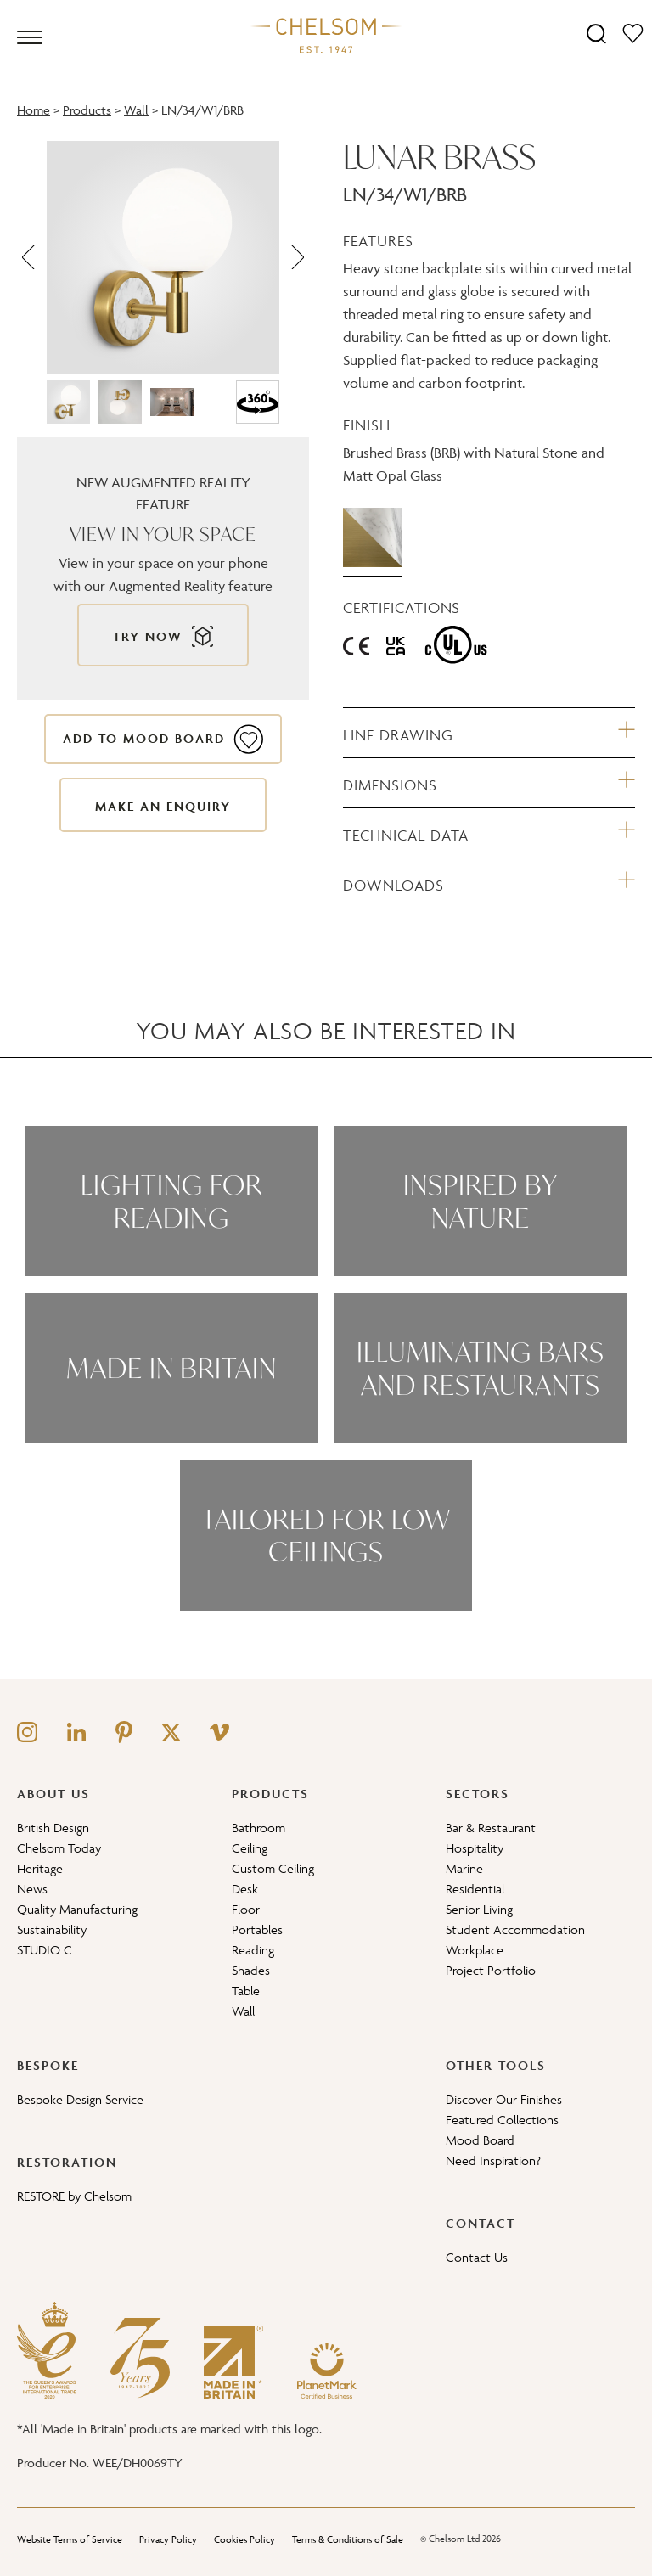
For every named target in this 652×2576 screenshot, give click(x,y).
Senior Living (479, 1909)
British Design (53, 1828)
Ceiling (249, 1848)
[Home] (326, 35)
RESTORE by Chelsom (74, 2196)
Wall (136, 110)
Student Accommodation (515, 1929)
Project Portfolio (491, 1970)
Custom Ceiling (273, 1868)
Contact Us (477, 2257)
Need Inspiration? (493, 2160)
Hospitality (474, 1848)
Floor (246, 1909)
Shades (251, 1970)
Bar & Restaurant (491, 1828)
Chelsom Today (59, 1848)
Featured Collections (502, 2120)
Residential (475, 1889)
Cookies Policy (244, 2539)
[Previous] (29, 257)
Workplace (474, 1950)
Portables (257, 1929)
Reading (253, 1950)
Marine (464, 1868)
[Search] (596, 32)
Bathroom (258, 1828)
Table (246, 1991)
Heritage (40, 1868)
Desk (245, 1889)
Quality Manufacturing (77, 1909)
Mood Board (480, 2140)
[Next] (296, 257)
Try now (148, 636)
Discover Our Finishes (504, 2099)
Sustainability (52, 1929)
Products (87, 110)
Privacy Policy (168, 2539)
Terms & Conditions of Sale (347, 2539)
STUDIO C (44, 1950)
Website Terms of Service (69, 2539)
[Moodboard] (633, 32)
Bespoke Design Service (80, 2099)
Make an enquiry (163, 806)
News (32, 1889)
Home (33, 110)
